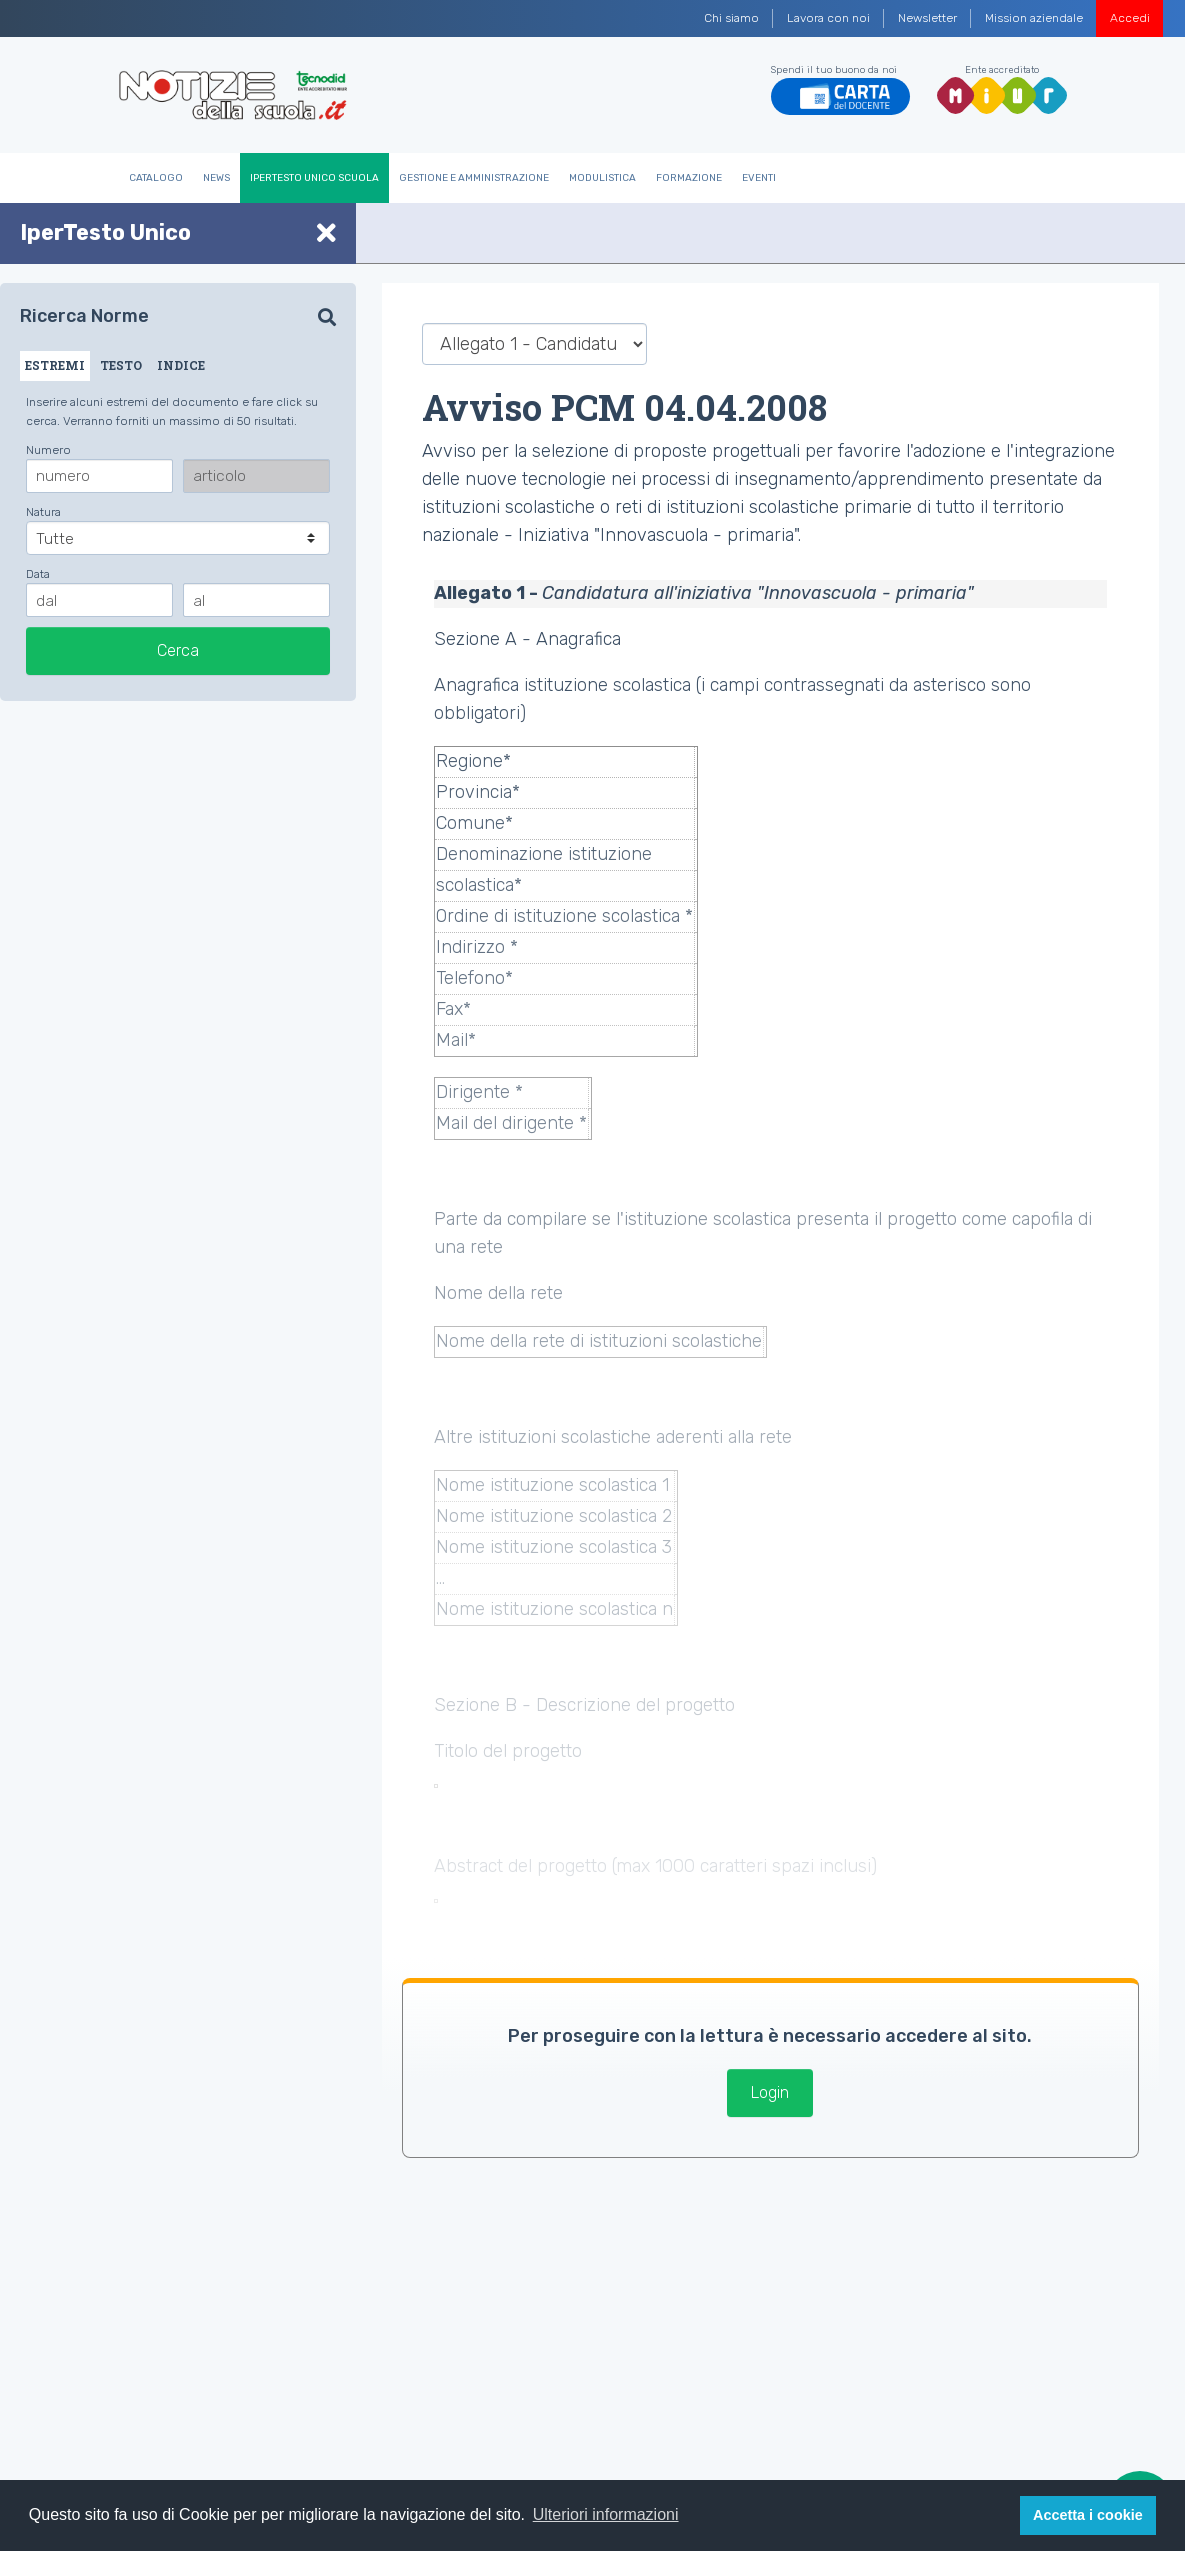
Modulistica (602, 178)
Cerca (178, 650)
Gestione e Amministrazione (474, 178)
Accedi (1130, 18)
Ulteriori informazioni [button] (606, 2514)
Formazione (689, 178)
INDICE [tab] (181, 365)
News (216, 178)
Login (770, 2092)
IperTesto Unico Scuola (314, 178)
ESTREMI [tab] (55, 365)
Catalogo (156, 178)
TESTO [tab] (121, 365)
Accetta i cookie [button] (1088, 2515)
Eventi (759, 178)
